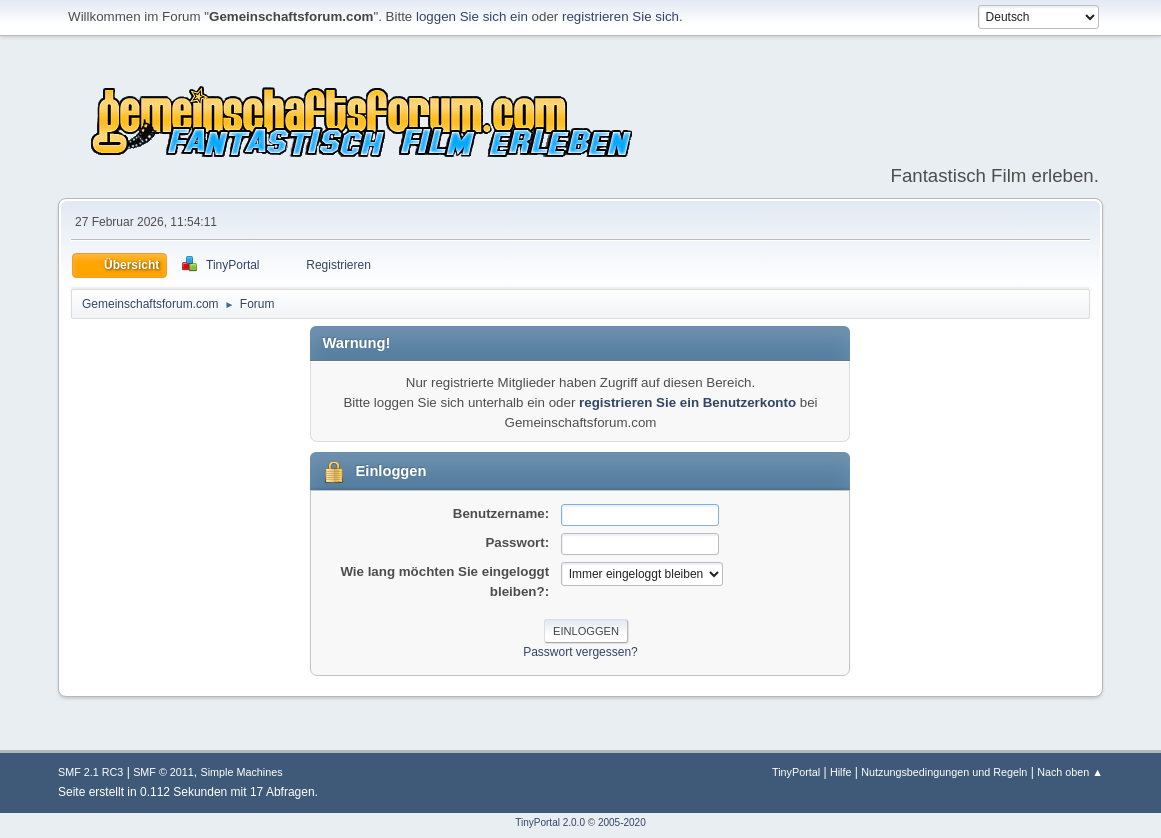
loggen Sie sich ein (472, 16)
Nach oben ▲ (1070, 772)
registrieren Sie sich (620, 16)
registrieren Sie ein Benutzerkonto (687, 402)
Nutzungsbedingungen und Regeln (944, 772)
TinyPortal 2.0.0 (550, 822)
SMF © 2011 (163, 772)
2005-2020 (622, 822)
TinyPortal (796, 772)
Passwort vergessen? (580, 652)
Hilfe (841, 772)
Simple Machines (242, 772)
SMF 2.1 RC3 (90, 772)
